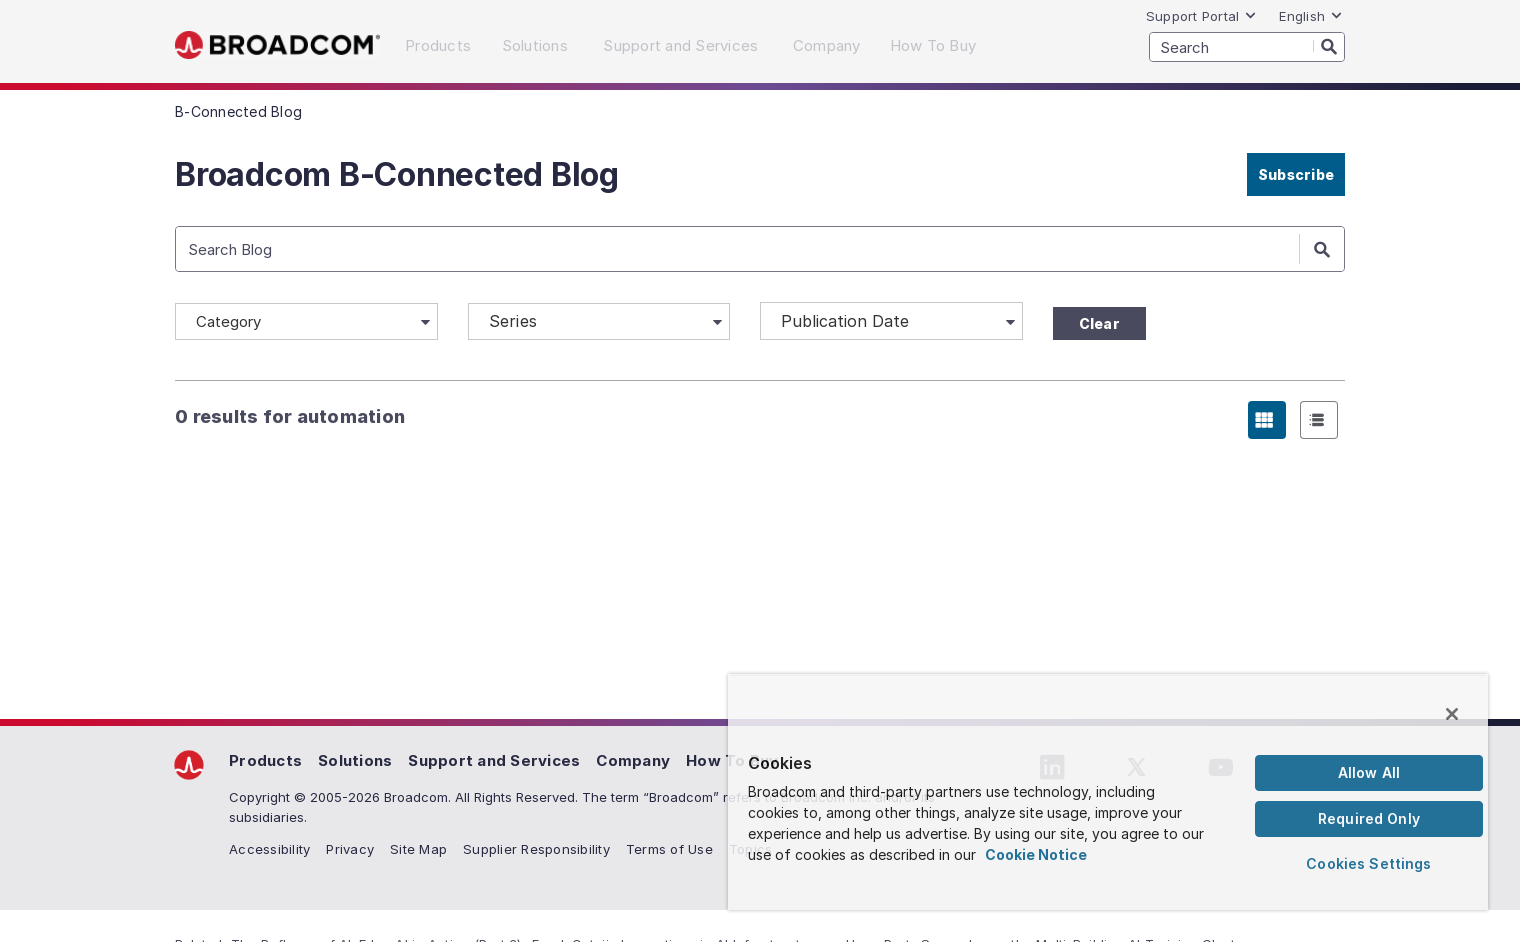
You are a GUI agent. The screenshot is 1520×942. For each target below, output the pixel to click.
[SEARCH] (1247, 47)
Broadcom (277, 45)
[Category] (306, 321)
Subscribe (1296, 174)
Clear (1099, 323)
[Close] (1452, 714)
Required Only (1369, 818)
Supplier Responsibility (536, 849)
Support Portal (1202, 16)
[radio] (1267, 420)
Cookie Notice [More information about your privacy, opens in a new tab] (1036, 854)
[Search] (1329, 46)
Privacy (350, 849)
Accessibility (269, 849)
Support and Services (494, 760)
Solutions (355, 760)
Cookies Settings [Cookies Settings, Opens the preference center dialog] (1368, 863)
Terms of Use (669, 849)
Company (633, 760)
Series (513, 321)
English (1311, 16)
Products (265, 760)
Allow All (1369, 772)
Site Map (418, 849)
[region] (1108, 792)
